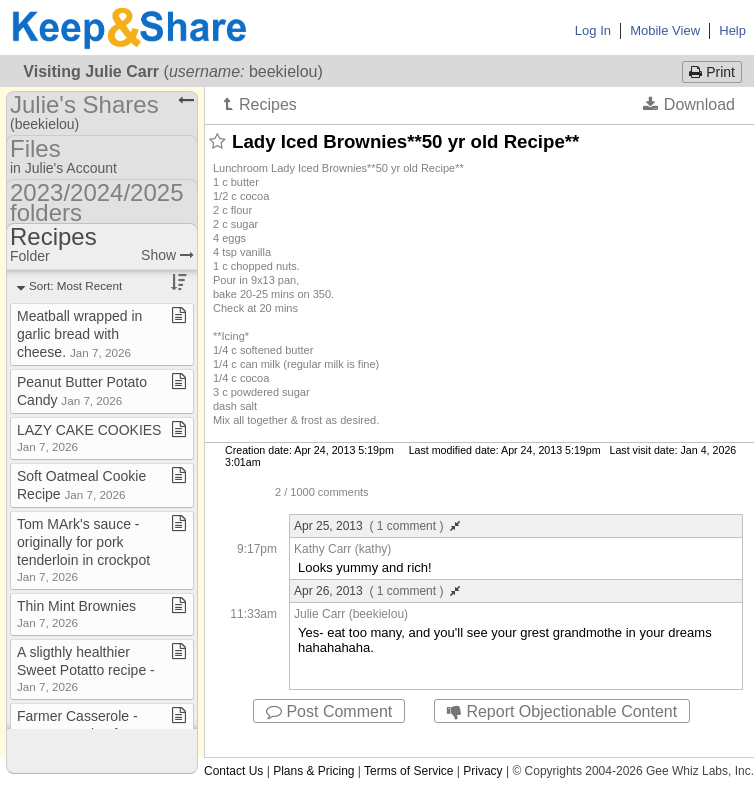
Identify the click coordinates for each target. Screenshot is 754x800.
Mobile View (665, 30)
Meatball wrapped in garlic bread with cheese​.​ (79, 334)
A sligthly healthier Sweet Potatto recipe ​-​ (86, 668)
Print (712, 72)
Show (167, 255)
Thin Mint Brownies (76, 613)
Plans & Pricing (313, 771)
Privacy (482, 771)
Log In (593, 30)
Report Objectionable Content (562, 711)
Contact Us (233, 771)
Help (732, 30)
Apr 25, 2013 (377, 526)
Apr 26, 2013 (377, 591)
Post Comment (329, 711)
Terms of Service (408, 771)
